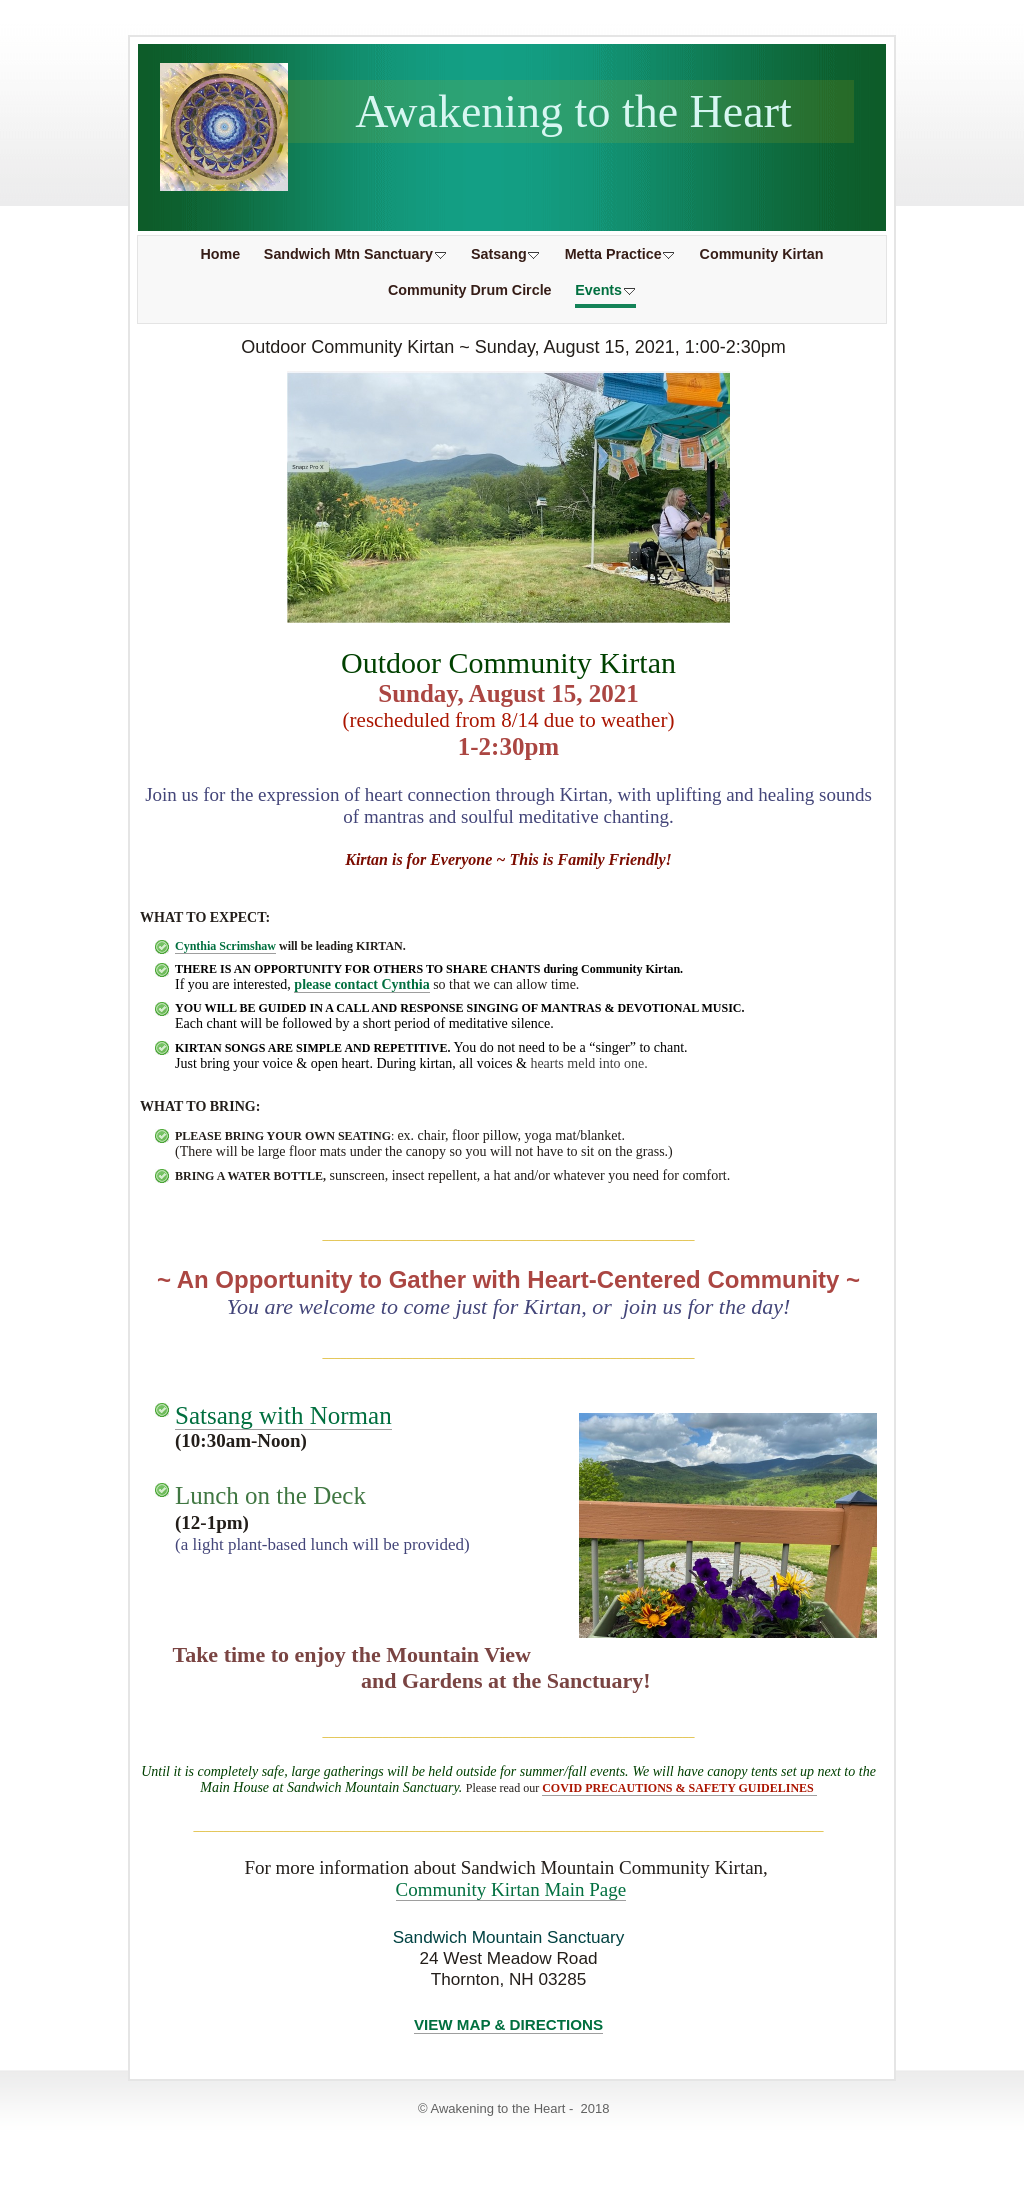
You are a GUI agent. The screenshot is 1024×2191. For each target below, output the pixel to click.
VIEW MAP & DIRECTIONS (508, 2024)
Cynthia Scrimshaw (225, 946)
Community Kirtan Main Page (511, 1889)
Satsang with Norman (283, 1415)
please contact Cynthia (361, 984)
